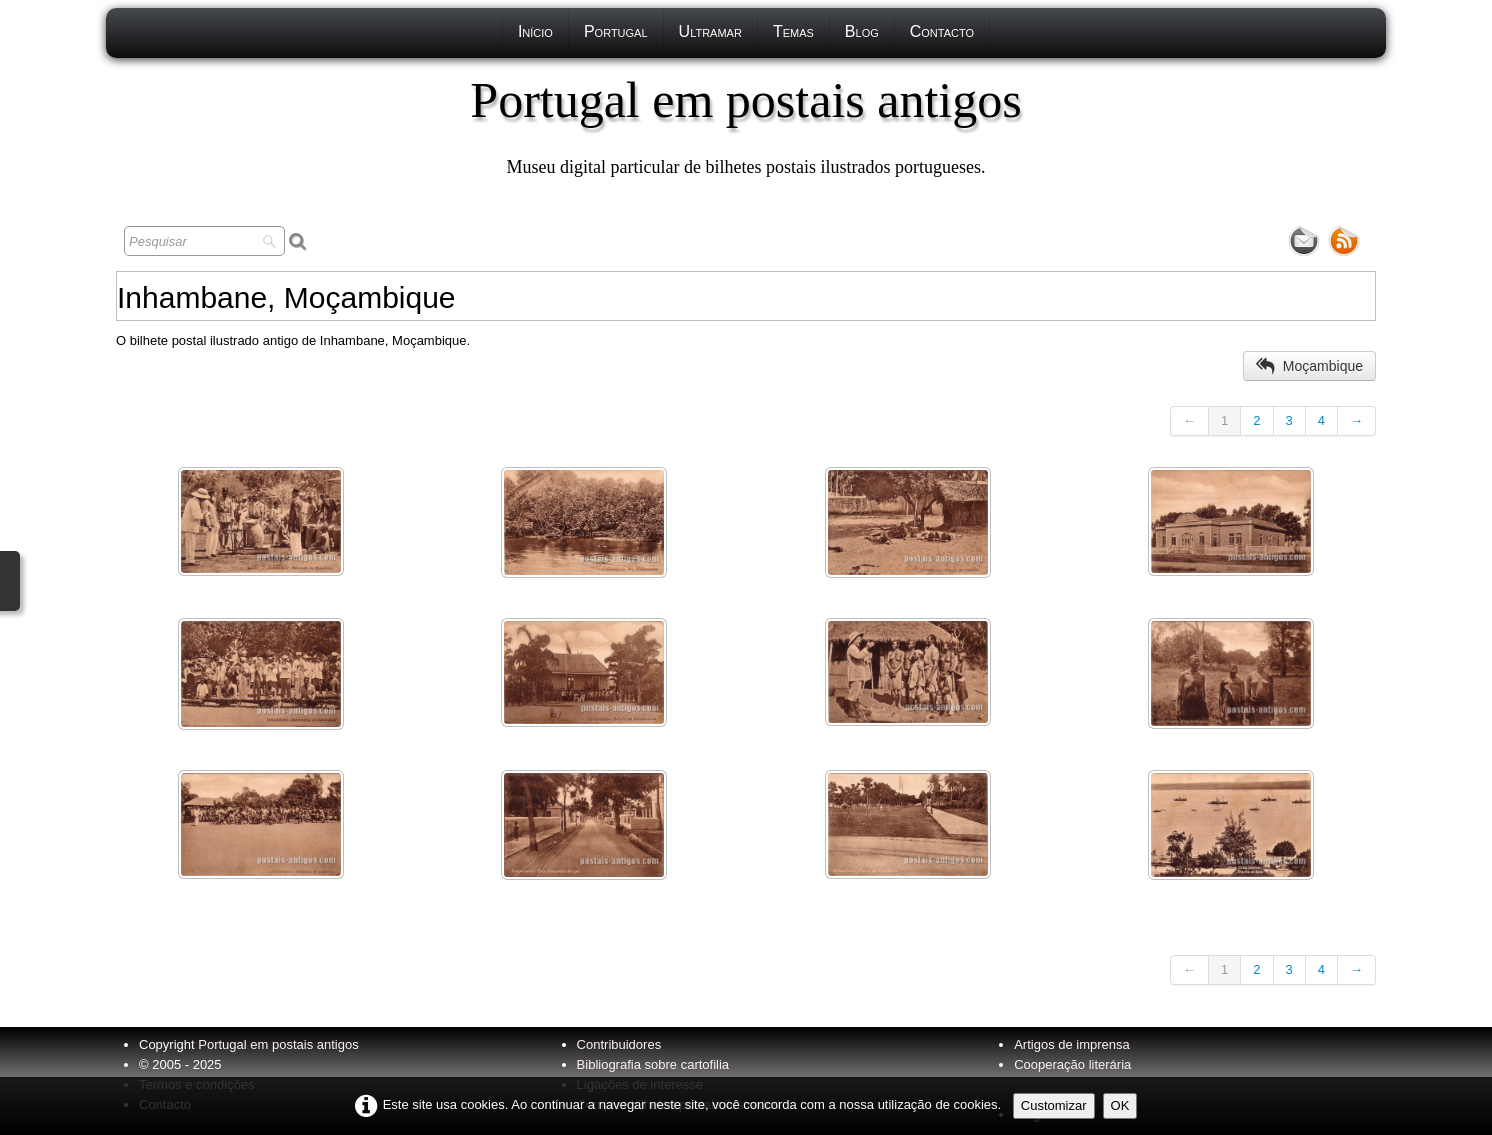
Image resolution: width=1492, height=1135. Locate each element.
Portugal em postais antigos (278, 1044)
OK (1120, 1105)
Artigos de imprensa (1072, 1044)
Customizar (1054, 1105)
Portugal (616, 31)
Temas (793, 31)
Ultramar (710, 31)
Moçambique (1309, 366)
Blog (862, 31)
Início (535, 31)
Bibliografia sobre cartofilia (653, 1064)
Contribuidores (619, 1044)
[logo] (745, 125)
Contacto (942, 31)
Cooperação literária (1072, 1064)
